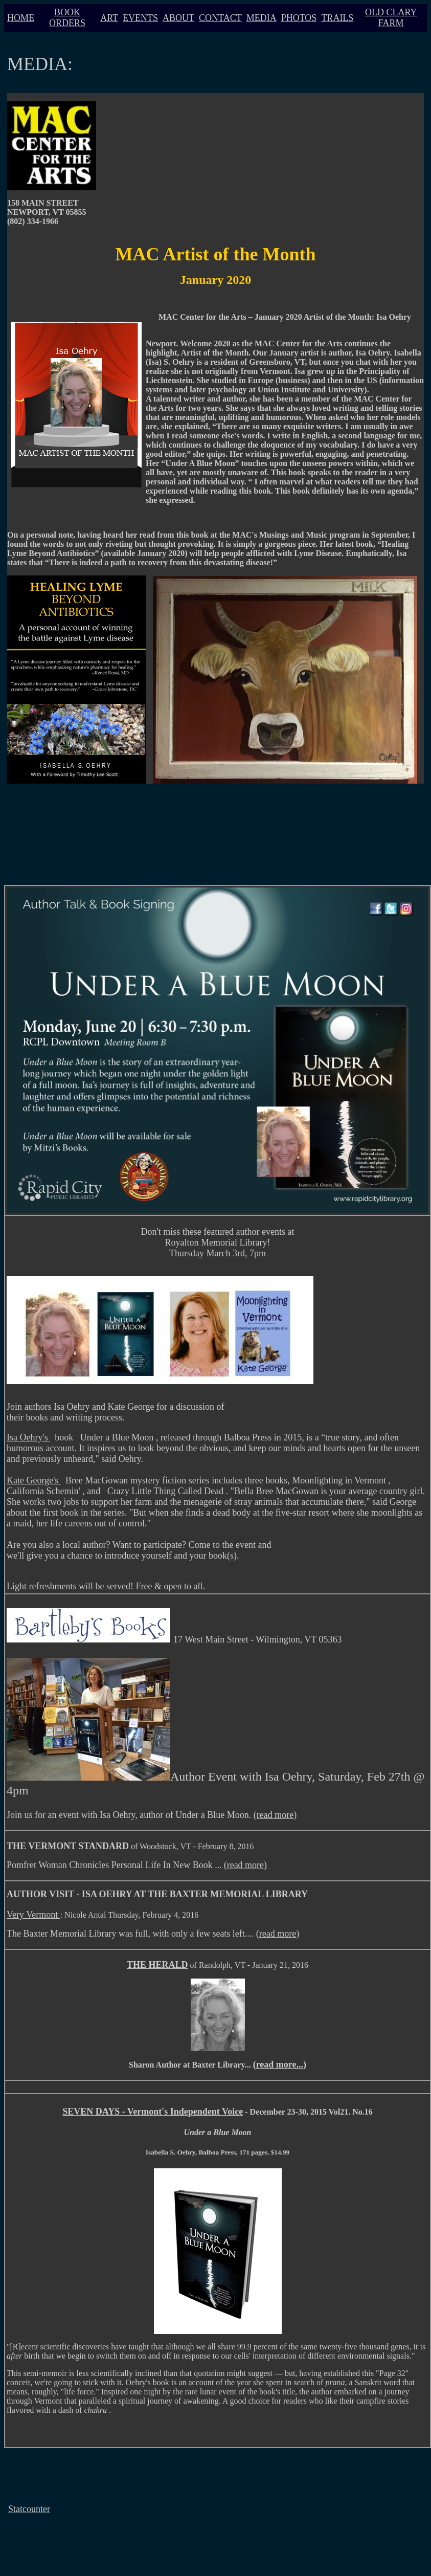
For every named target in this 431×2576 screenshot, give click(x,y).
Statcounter (29, 2509)
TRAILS (337, 18)
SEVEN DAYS (91, 2111)
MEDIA (261, 18)
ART (109, 18)
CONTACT (220, 18)
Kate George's (34, 1480)
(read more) (275, 1815)
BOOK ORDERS (67, 17)
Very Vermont (33, 1914)
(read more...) (279, 2064)
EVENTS (140, 18)
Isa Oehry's (28, 1437)
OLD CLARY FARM (391, 17)
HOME (20, 18)
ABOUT (178, 18)
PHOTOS (299, 18)
